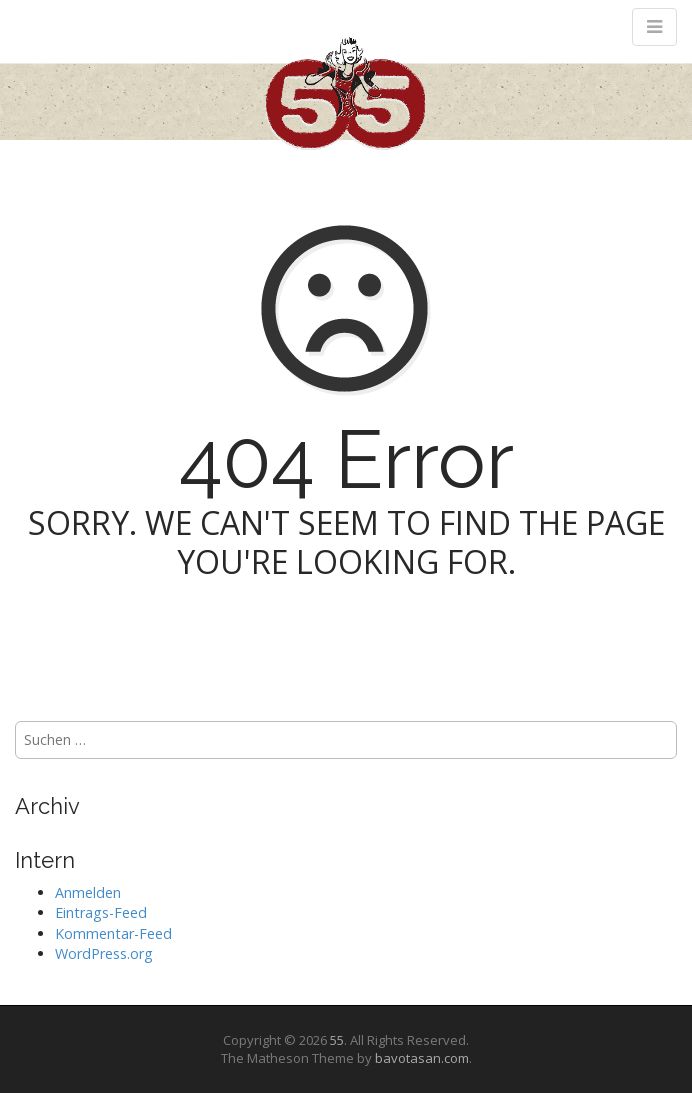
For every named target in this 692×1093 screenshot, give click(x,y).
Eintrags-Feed (101, 912)
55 (337, 1040)
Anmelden (88, 892)
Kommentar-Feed (113, 933)
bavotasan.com (422, 1058)
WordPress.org (104, 953)
